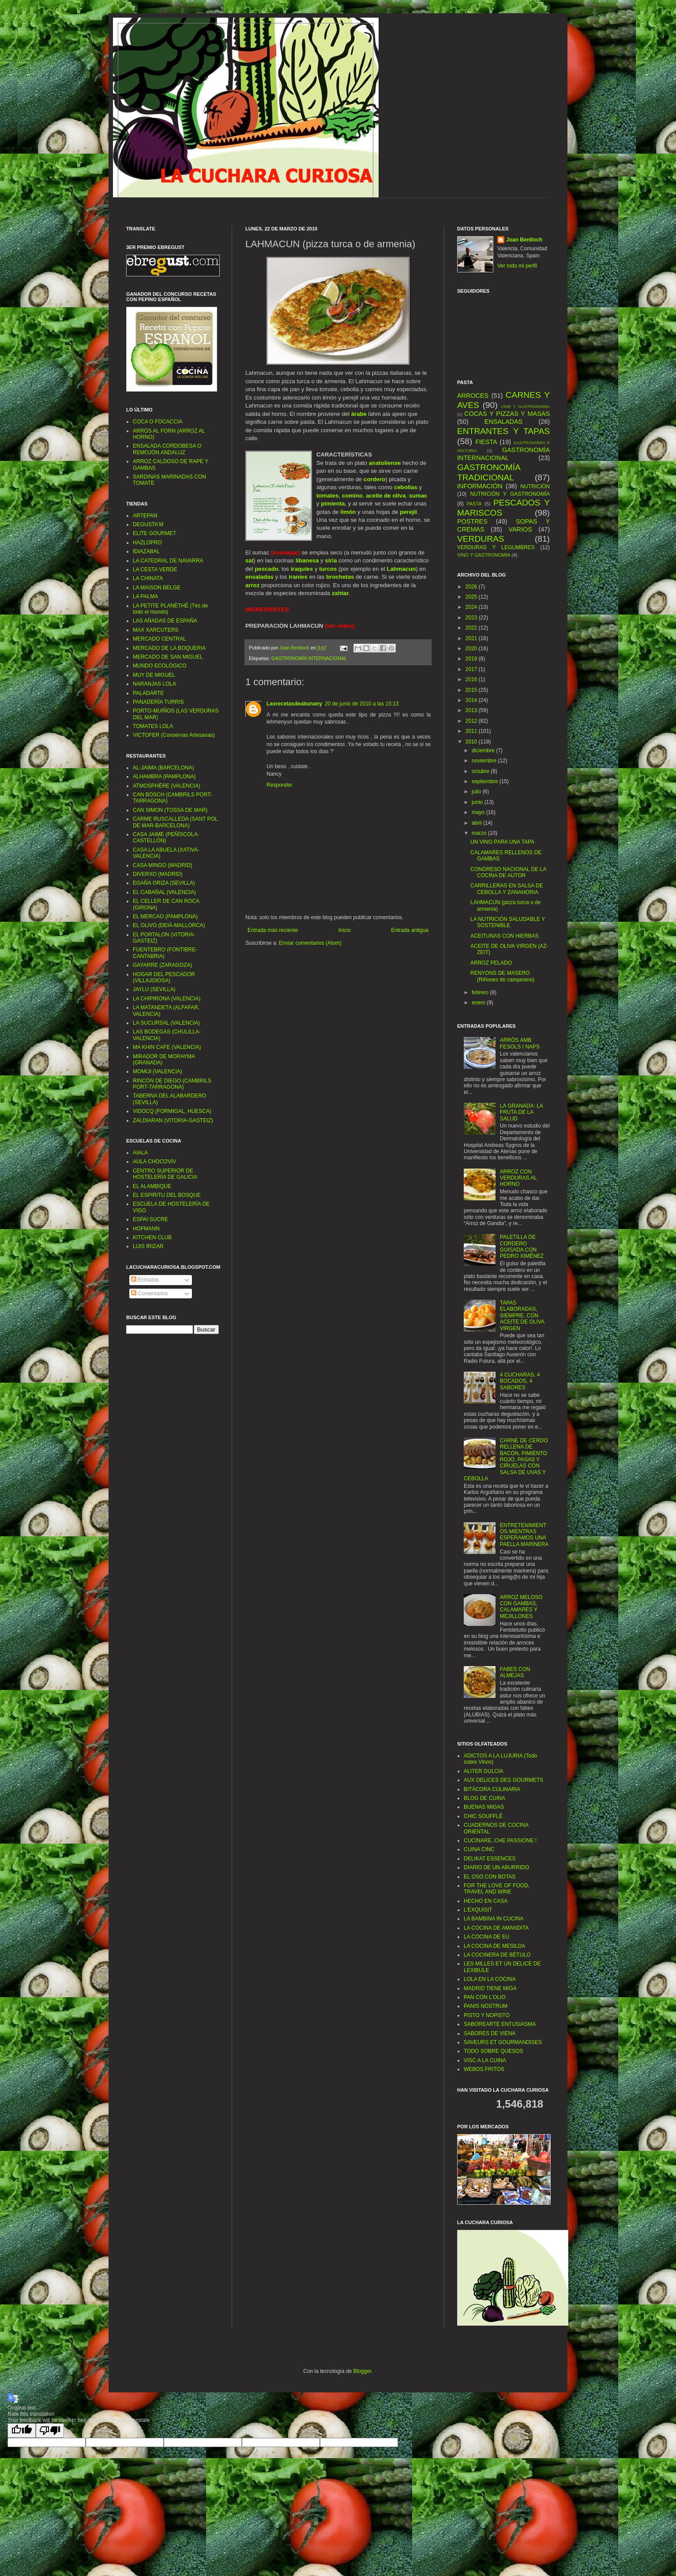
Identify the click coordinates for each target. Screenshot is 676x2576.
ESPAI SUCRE (150, 1219)
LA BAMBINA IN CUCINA (493, 1919)
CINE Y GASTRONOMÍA (525, 406)
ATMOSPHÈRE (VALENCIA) (166, 786)
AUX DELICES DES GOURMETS (503, 1780)
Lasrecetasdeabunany (294, 704)
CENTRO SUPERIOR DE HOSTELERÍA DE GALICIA (165, 1174)
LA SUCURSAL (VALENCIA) (166, 1023)
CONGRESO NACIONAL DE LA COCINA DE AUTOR (508, 872)
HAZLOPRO (147, 542)
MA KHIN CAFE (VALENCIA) (167, 1047)
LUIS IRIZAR (148, 1246)
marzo (480, 833)
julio (477, 791)
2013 (472, 710)
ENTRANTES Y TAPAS (503, 431)
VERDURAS (480, 538)
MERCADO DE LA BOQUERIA (169, 648)
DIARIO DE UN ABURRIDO (496, 1867)
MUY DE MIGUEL (154, 675)
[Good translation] (22, 2430)
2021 (472, 638)
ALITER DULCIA (483, 1771)
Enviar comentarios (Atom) (310, 943)
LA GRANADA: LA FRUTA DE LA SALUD (521, 1112)
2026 (472, 587)
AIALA (140, 1153)
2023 (472, 618)
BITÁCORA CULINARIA (492, 1789)
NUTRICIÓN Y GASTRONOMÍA (510, 494)
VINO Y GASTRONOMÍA (483, 555)
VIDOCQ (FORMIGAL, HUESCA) (172, 1111)
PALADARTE (148, 693)
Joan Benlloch (524, 240)
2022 (472, 628)
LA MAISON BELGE (156, 588)
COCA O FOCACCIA (157, 422)
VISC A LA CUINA (485, 2060)
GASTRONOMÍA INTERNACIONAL (309, 658)
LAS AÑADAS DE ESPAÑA (165, 621)
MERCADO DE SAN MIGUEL (168, 657)
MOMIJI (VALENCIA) (157, 1071)
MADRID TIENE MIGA (490, 1988)
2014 (472, 700)
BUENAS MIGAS (484, 1807)
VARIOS (520, 529)
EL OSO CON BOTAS (489, 1877)
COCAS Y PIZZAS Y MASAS (507, 413)
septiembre (485, 781)
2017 (472, 669)
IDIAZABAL (146, 551)
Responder (280, 785)
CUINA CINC (479, 1849)
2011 (472, 731)
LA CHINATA (148, 578)
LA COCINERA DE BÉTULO (497, 1955)
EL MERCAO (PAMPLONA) (165, 916)
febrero (481, 992)
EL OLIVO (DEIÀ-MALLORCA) (169, 925)
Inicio (344, 930)
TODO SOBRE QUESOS (493, 2051)
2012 (472, 721)
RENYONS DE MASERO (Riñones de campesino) (502, 976)
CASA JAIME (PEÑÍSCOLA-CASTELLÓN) (166, 837)
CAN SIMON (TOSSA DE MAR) (170, 810)
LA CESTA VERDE (155, 569)
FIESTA (486, 441)
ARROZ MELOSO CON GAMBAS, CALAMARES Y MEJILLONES (521, 1606)
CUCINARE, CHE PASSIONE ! (500, 1840)
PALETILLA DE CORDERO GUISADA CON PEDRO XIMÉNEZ (522, 1246)
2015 (472, 690)
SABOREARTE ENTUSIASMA (500, 2024)
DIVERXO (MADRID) (158, 874)
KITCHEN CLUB (152, 1237)
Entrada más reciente (273, 930)
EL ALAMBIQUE (152, 1186)
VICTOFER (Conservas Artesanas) (174, 735)
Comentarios (149, 1293)
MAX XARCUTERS (155, 630)
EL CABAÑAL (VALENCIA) (164, 892)
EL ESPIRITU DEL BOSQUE (167, 1195)
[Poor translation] (50, 2430)
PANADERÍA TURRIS (158, 702)
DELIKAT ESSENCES (490, 1859)
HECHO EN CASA (485, 1901)
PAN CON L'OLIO (485, 1997)
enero (479, 1002)
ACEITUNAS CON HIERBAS (504, 936)
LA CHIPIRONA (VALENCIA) (166, 999)
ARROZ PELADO (491, 963)
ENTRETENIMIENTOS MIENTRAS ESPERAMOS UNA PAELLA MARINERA (524, 1534)
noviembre (485, 761)
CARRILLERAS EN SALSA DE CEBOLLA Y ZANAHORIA (506, 889)
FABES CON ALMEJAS (515, 1672)
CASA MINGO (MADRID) (162, 865)
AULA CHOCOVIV (154, 1161)
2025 (472, 597)
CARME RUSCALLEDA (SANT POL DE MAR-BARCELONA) (175, 822)
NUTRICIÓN (535, 486)
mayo (479, 812)
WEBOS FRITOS (484, 2069)
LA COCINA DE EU (486, 1937)
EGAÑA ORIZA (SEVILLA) (164, 883)
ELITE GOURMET (154, 533)
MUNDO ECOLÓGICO (159, 666)
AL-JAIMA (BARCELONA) (163, 768)
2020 (472, 648)
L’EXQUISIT (478, 1910)
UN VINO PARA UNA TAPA (502, 842)
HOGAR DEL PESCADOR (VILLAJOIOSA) (164, 977)
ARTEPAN (145, 516)
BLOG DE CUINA (484, 1798)
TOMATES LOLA (153, 726)
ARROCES (472, 395)
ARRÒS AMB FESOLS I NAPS (520, 1043)
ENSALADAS (503, 421)
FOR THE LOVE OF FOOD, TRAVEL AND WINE (497, 1888)
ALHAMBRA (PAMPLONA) (164, 776)
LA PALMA (145, 596)
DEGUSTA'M (148, 524)
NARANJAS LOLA (154, 684)
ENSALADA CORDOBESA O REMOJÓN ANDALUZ (167, 449)
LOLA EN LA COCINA (489, 1979)
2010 (472, 742)
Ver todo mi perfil (517, 266)
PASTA (474, 503)
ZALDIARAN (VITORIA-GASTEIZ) (173, 1120)
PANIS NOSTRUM (485, 2006)
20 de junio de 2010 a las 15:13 (361, 704)
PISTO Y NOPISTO (487, 2015)
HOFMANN (146, 1229)
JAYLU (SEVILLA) (154, 989)
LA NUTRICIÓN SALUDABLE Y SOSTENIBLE (507, 922)
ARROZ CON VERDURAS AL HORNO (518, 1178)
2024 (472, 607)
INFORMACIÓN (479, 486)
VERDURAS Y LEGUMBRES (496, 547)
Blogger (362, 2371)
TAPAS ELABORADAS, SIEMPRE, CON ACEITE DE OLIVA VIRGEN (522, 1315)
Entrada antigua (409, 930)
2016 (472, 679)
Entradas (145, 1280)
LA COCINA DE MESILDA (494, 1946)
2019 (472, 659)
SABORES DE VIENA (489, 2033)
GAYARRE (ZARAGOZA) (162, 965)
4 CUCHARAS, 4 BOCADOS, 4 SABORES (520, 1381)
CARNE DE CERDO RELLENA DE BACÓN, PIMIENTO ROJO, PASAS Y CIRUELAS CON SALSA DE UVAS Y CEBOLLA (506, 1459)
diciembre (484, 750)
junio (478, 802)
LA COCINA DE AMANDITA (496, 1928)
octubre (481, 771)
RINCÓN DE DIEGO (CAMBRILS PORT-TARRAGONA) (172, 1084)
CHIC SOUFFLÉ (483, 1816)
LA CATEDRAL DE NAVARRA (168, 561)
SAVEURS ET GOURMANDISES (503, 2042)
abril (477, 823)
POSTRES (472, 521)
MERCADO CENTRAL (159, 639)
